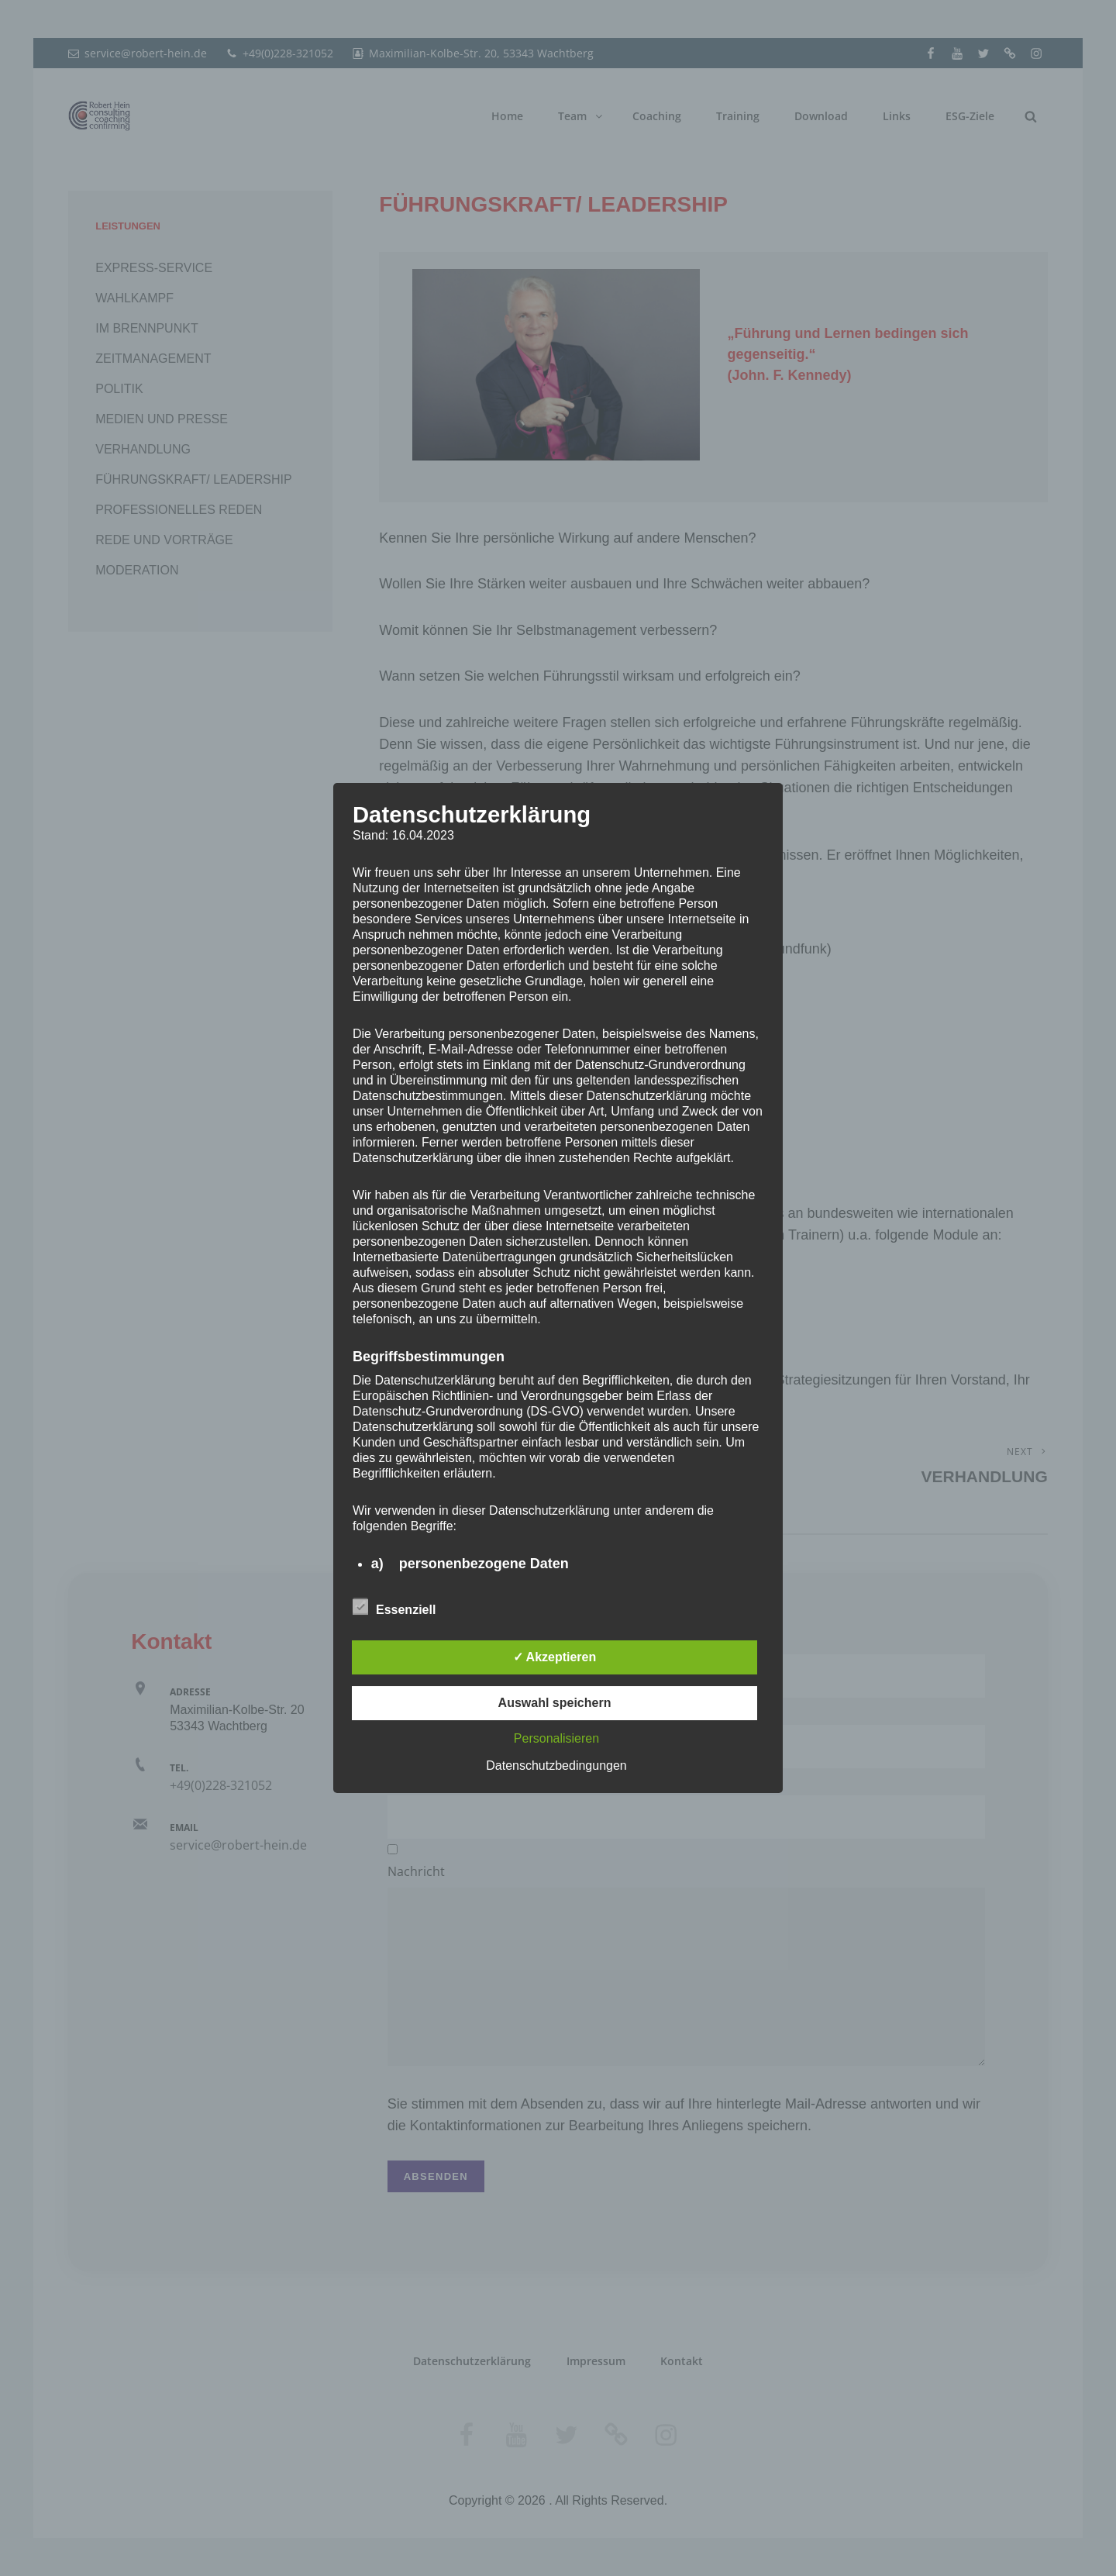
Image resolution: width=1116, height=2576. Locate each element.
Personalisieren (556, 1738)
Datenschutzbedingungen (556, 1765)
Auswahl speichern (554, 1702)
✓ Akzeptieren (555, 1657)
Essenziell (394, 1607)
